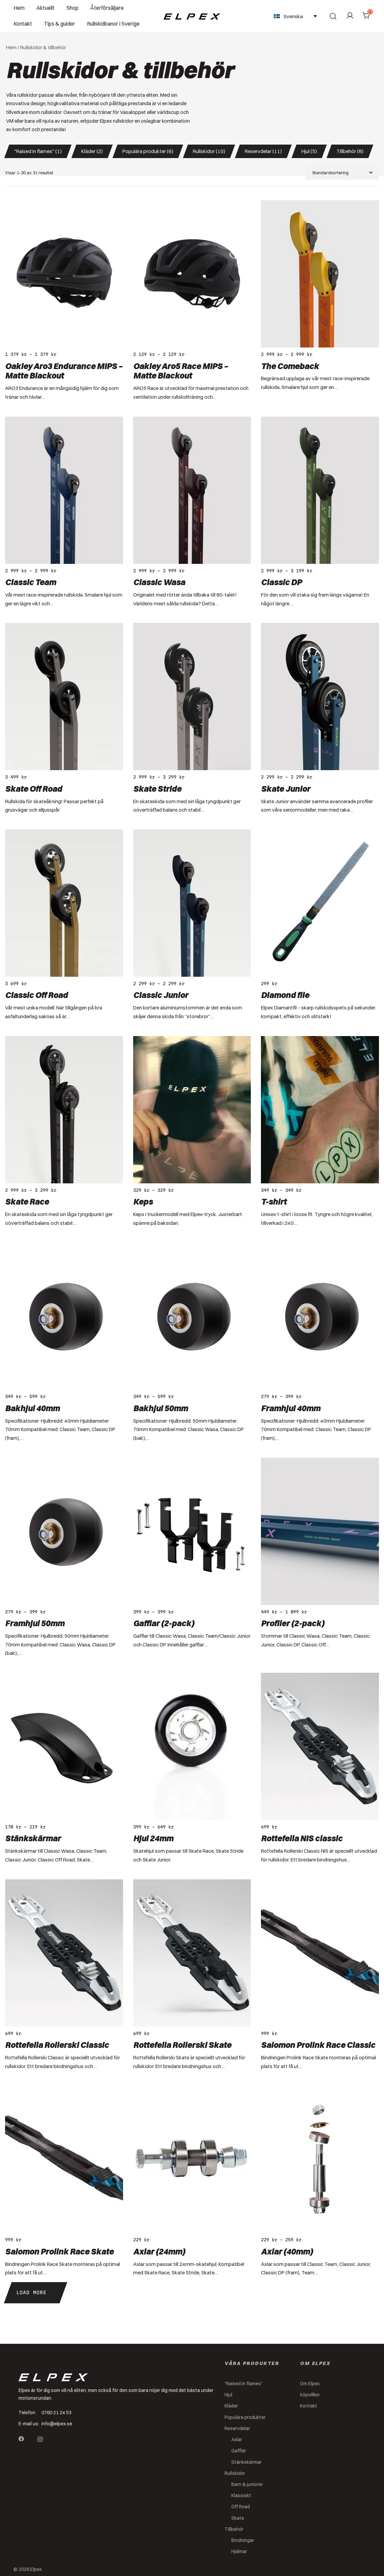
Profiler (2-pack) (292, 1623)
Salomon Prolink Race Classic (318, 2045)
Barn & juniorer (247, 2484)
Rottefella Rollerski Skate (182, 2045)
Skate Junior (285, 789)
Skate (237, 2518)
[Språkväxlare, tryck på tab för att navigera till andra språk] (295, 16)
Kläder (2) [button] (92, 151)
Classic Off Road (36, 995)
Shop (72, 7)
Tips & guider (59, 23)
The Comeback (290, 366)
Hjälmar (239, 2551)
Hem (19, 7)
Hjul (228, 2394)
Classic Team (30, 582)
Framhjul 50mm (34, 1623)
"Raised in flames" (244, 2383)
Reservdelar (237, 2428)
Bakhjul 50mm (160, 1408)
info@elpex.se (56, 2423)
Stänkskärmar (33, 1838)
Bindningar (242, 2540)
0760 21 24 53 (56, 2412)
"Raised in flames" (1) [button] (38, 151)
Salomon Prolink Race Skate (59, 2251)
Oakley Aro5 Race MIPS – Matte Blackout (180, 371)
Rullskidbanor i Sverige (113, 23)
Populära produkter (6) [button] (147, 151)
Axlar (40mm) (287, 2251)
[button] (35, 2292)
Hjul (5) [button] (309, 151)
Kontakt (22, 23)
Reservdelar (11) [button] (263, 151)
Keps (143, 1201)
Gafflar (238, 2450)
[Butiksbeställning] (342, 173)
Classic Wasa (159, 582)
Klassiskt (241, 2495)
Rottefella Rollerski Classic (57, 2045)
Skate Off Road (33, 789)
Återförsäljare (107, 7)
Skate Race (27, 1201)
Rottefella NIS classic (302, 1838)
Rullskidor (235, 2473)
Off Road (240, 2506)
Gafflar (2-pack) (163, 1623)
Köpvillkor (310, 2394)
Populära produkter (245, 2417)
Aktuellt (45, 7)
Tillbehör (234, 2529)
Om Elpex (310, 2383)
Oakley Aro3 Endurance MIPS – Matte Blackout (63, 371)
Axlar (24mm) (159, 2251)
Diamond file (285, 995)
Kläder (231, 2405)
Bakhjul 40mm (32, 1408)
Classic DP (281, 582)
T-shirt (274, 1201)
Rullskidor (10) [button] (209, 151)
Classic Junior (160, 995)
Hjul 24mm (153, 1838)
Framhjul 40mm (290, 1408)
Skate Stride (157, 789)
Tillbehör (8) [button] (349, 151)
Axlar (236, 2439)
